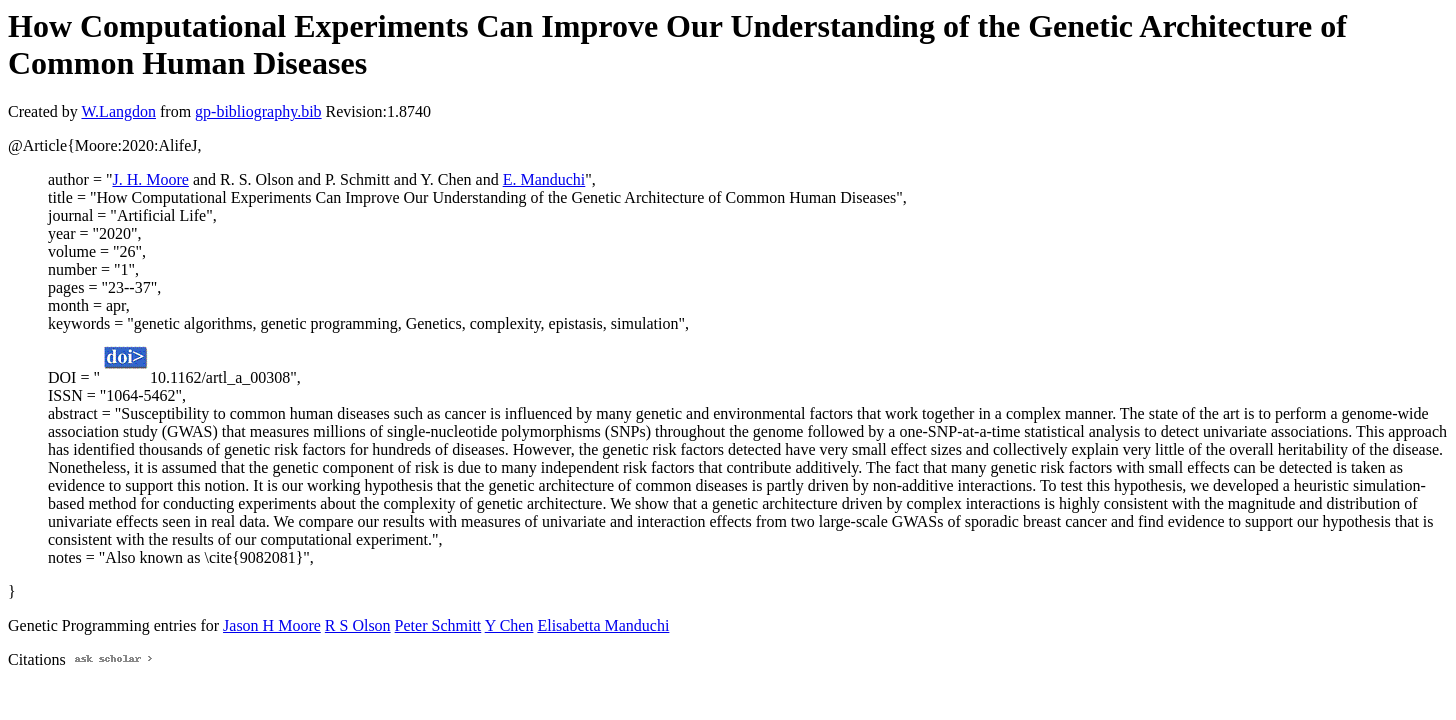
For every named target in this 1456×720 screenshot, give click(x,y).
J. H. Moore (150, 179)
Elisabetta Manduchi (603, 625)
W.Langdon (118, 111)
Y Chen (509, 625)
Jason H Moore (272, 625)
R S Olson (358, 625)
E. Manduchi (544, 179)
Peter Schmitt (438, 625)
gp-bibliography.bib (258, 111)
